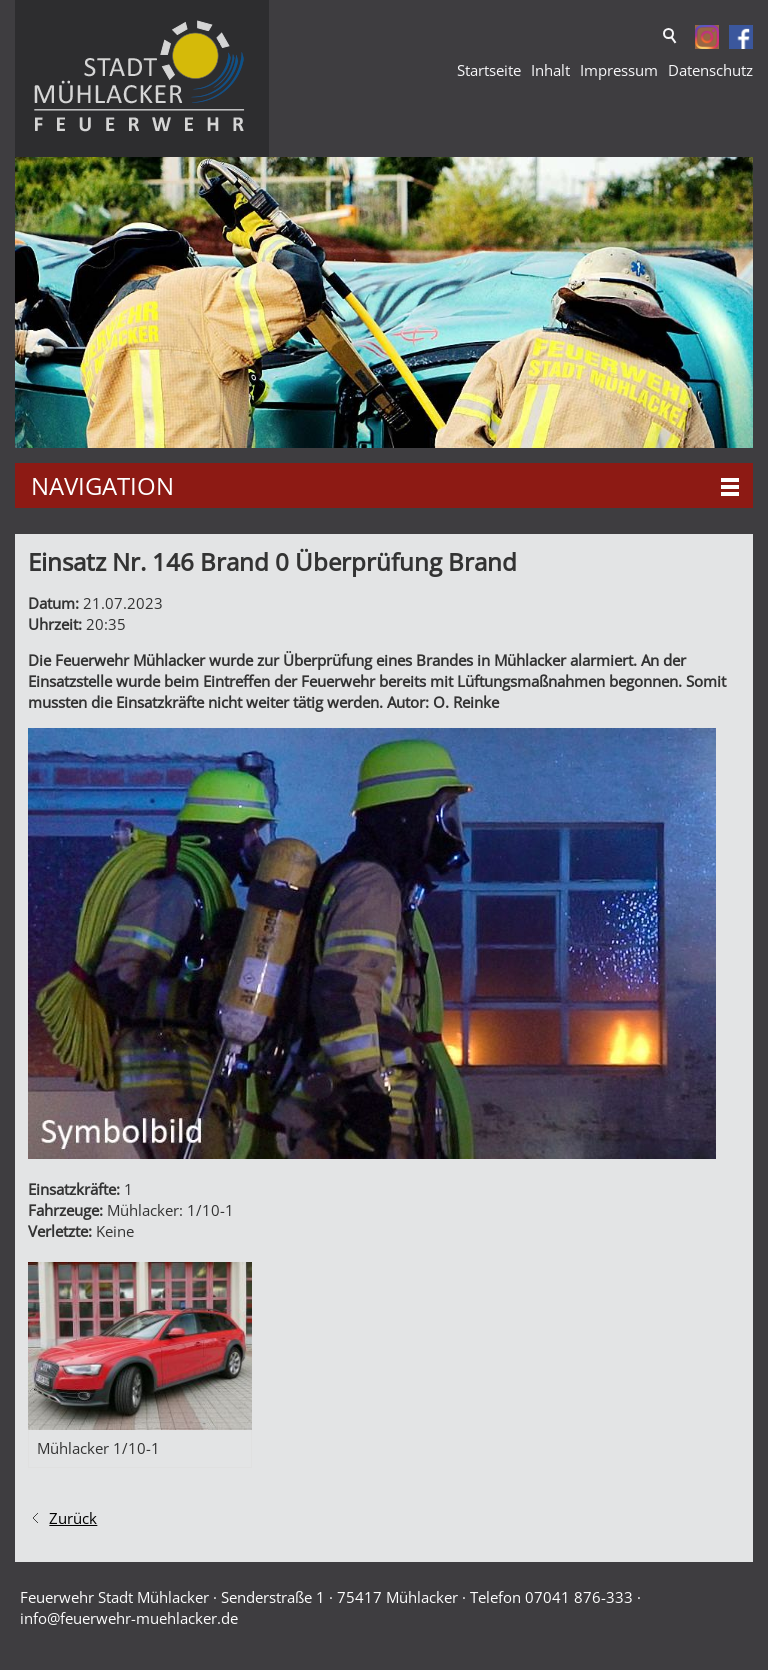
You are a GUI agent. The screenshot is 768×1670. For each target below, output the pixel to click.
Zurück (73, 1518)
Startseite (489, 70)
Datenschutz (710, 70)
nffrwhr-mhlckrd (129, 1618)
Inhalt (550, 70)
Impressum (619, 70)
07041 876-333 (579, 1597)
